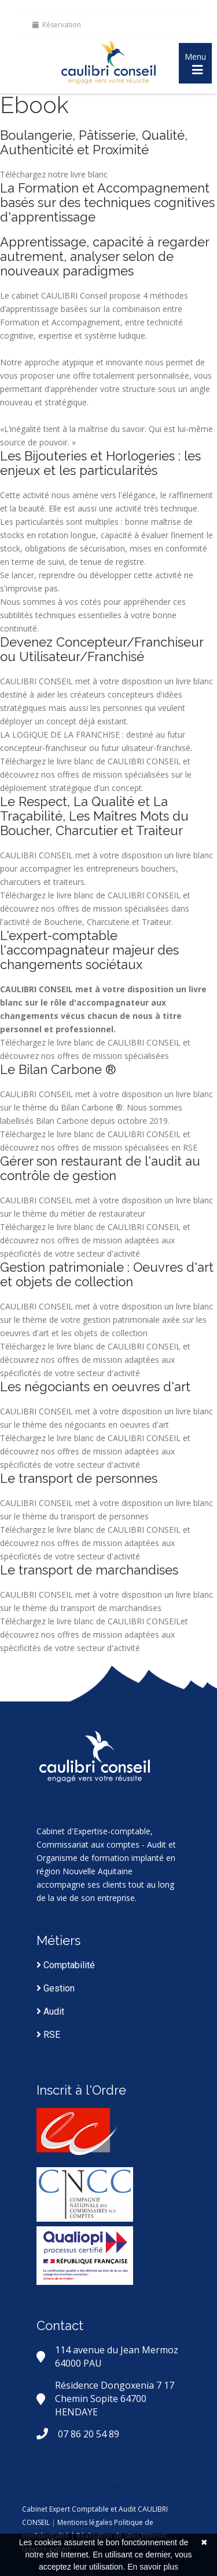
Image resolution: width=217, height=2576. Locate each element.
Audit (50, 2011)
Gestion (55, 1988)
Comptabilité (65, 1965)
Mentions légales (84, 2522)
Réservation (56, 25)
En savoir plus (152, 2566)
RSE (48, 2034)
